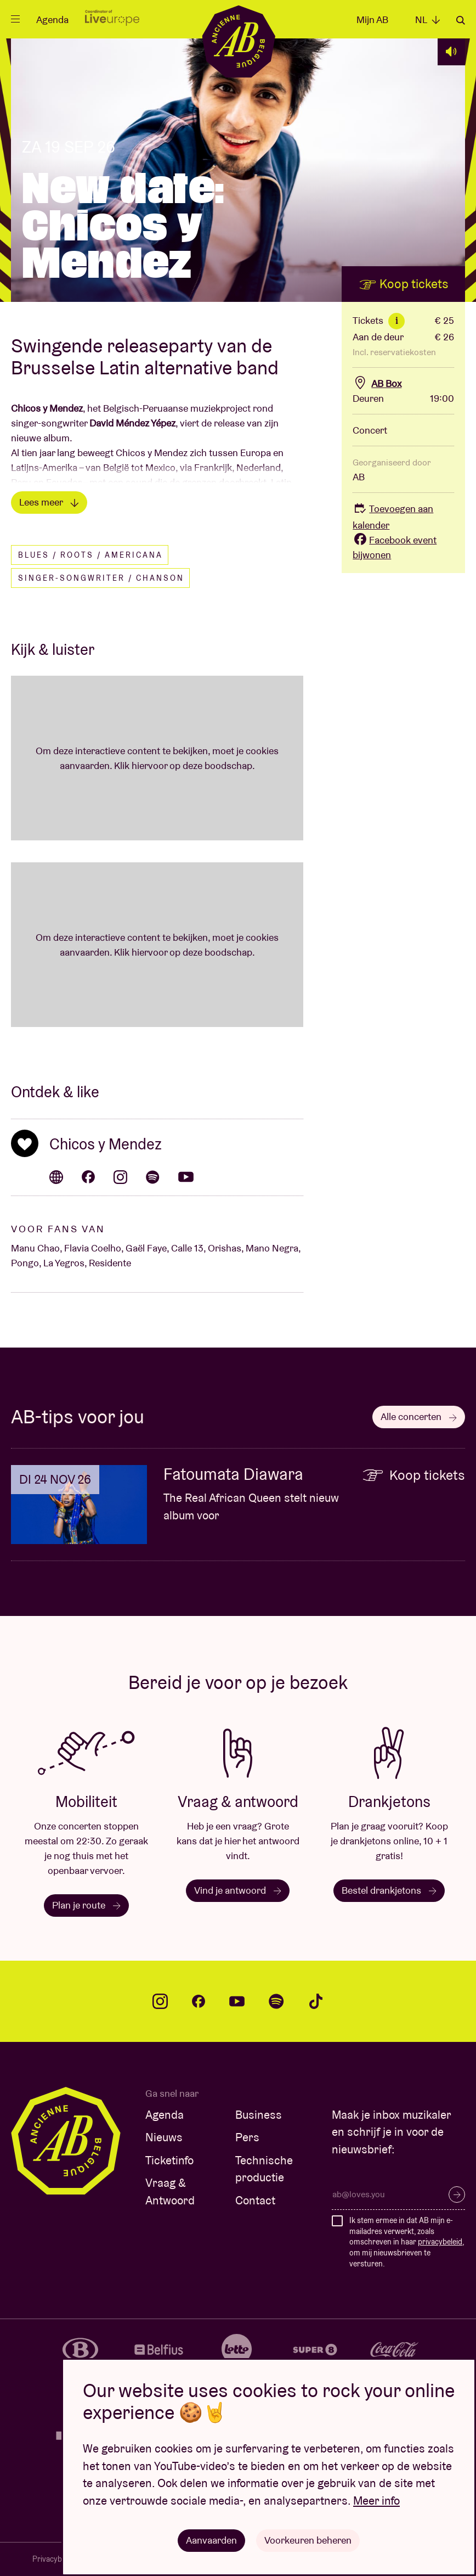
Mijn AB (372, 19)
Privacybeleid (54, 2559)
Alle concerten (419, 1416)
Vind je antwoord (237, 1890)
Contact (255, 2200)
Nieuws (164, 2137)
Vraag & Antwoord (170, 2191)
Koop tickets (404, 284)
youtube (237, 2001)
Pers (247, 2137)
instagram (160, 2001)
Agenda (52, 19)
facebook (198, 2001)
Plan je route (86, 1905)
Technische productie (264, 2169)
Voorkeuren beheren (308, 2540)
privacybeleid (440, 2242)
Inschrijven (457, 2194)
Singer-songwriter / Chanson (101, 578)
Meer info (376, 2500)
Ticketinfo (169, 2160)
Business (258, 2114)
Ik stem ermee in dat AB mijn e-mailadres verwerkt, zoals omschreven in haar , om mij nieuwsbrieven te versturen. (406, 2241)
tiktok (316, 2001)
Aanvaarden (211, 2540)
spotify (276, 2001)
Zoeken (460, 20)
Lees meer (49, 502)
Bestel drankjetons (389, 1890)
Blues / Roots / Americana (90, 555)
